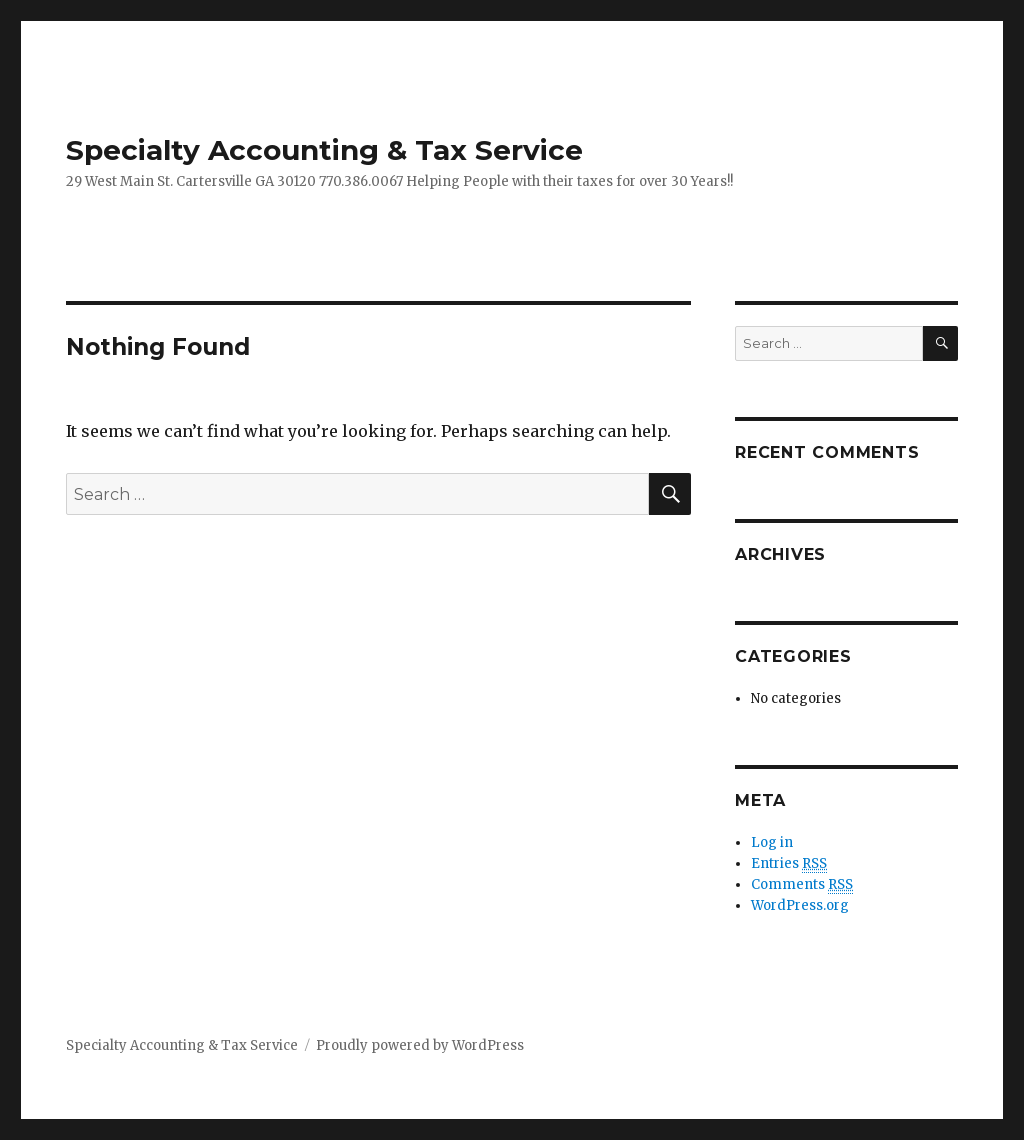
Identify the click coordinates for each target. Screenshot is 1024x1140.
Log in (772, 842)
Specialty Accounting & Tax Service (324, 150)
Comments (802, 885)
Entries (789, 864)
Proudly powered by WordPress (420, 1045)
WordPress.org (800, 905)
